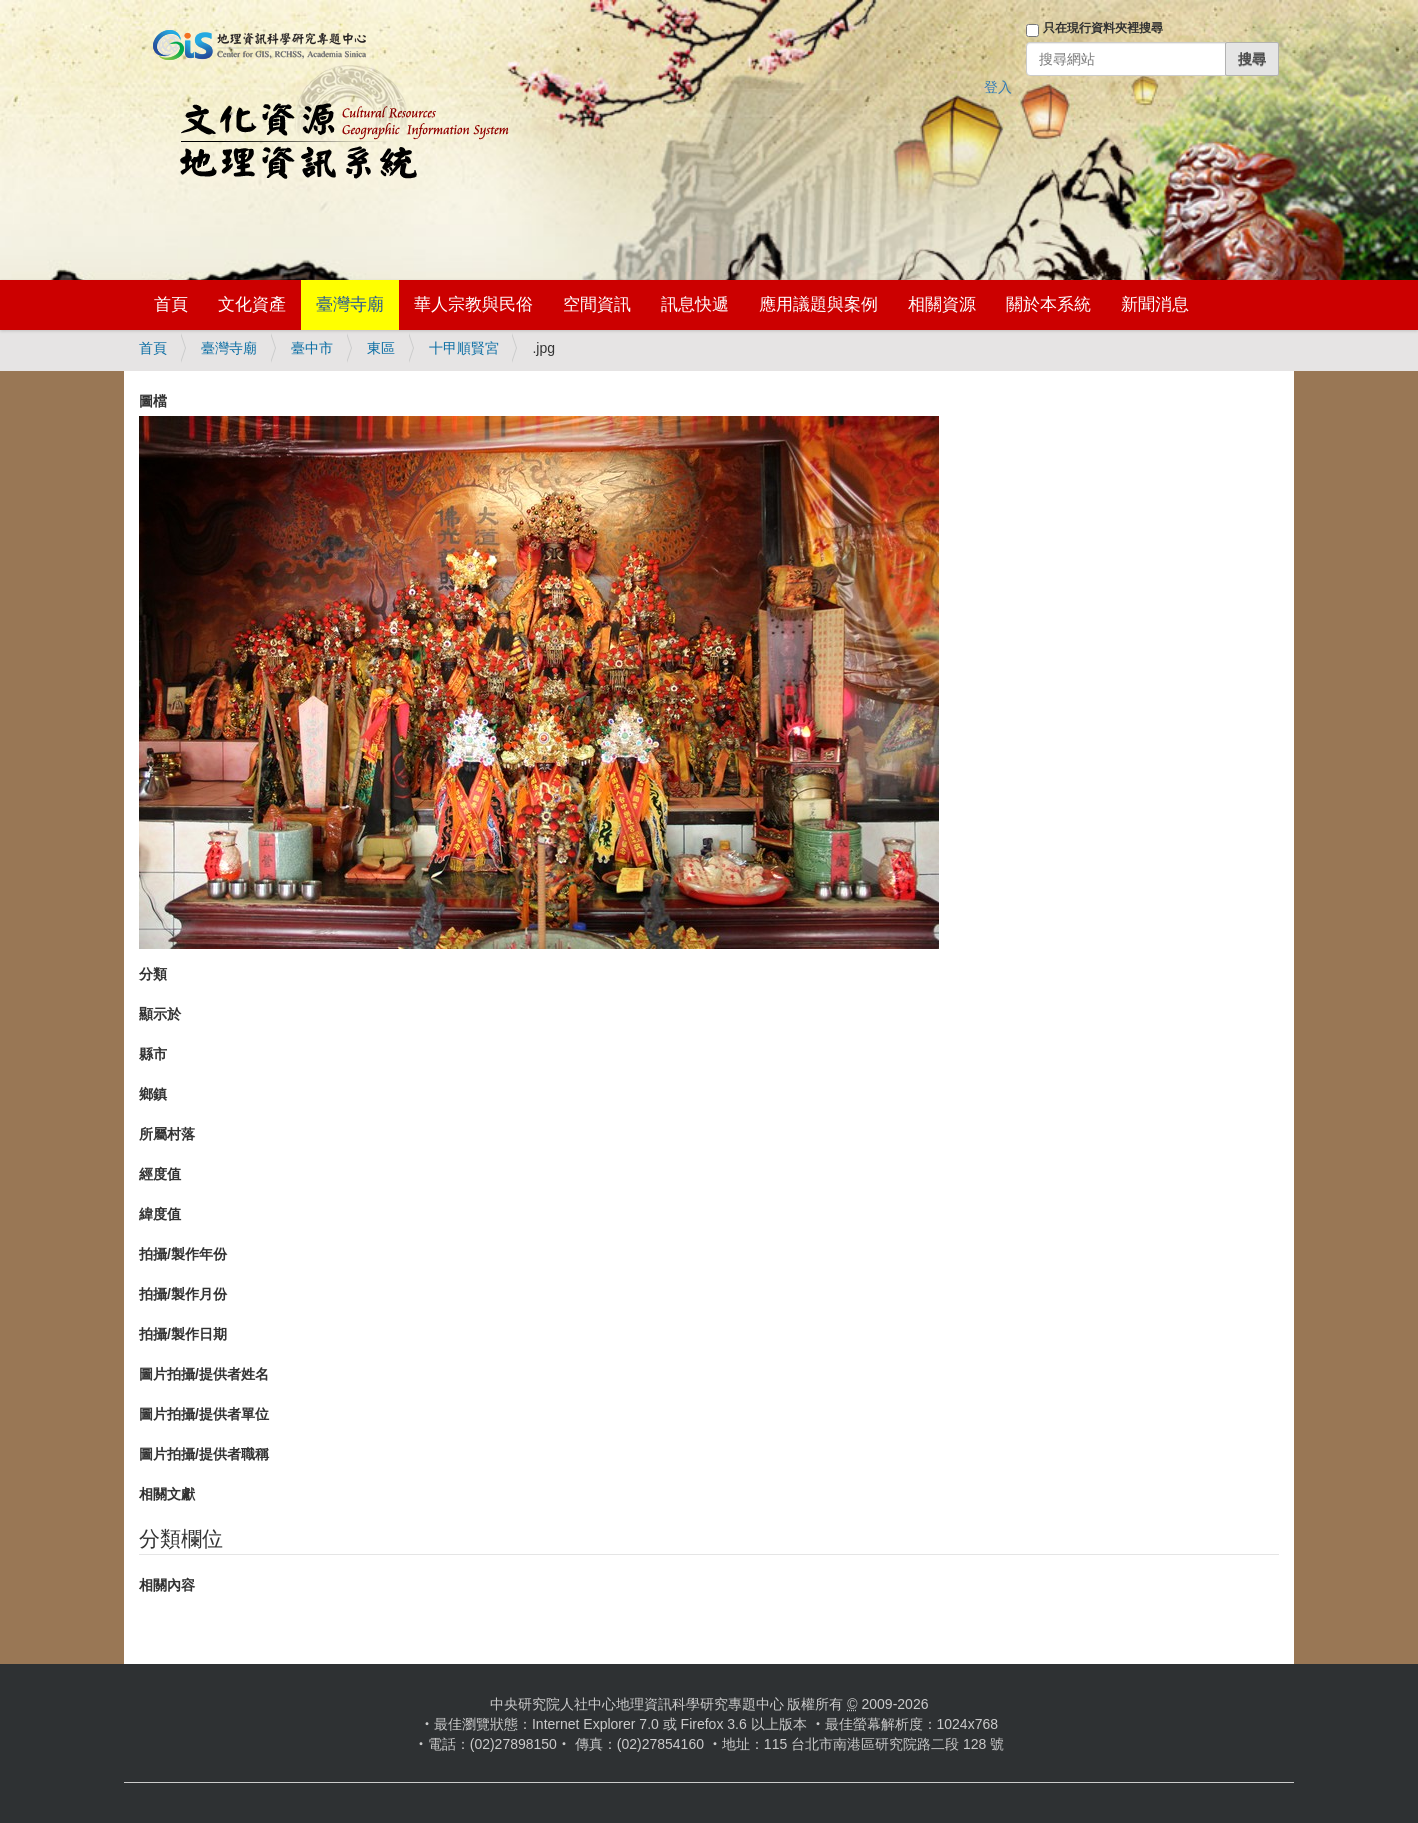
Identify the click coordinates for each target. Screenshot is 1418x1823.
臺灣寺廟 (350, 304)
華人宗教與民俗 (473, 304)
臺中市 (312, 348)
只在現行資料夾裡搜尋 (1103, 28)
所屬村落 (167, 1134)
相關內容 (167, 1585)
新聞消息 (1155, 304)
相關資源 (942, 304)
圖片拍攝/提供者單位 (204, 1414)
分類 (153, 974)
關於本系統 (1048, 304)
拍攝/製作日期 (183, 1334)
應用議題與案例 (818, 304)
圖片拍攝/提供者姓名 (204, 1374)
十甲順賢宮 (464, 348)
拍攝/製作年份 (183, 1254)
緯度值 (160, 1214)
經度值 (160, 1174)
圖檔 (153, 401)
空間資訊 (597, 304)
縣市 (153, 1054)
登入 (998, 87)
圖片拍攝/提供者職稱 (204, 1454)
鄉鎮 (153, 1094)
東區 (381, 348)
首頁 (171, 304)
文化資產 (252, 304)
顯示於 (160, 1014)
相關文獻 (167, 1494)
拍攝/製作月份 (183, 1294)
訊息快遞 (695, 304)
